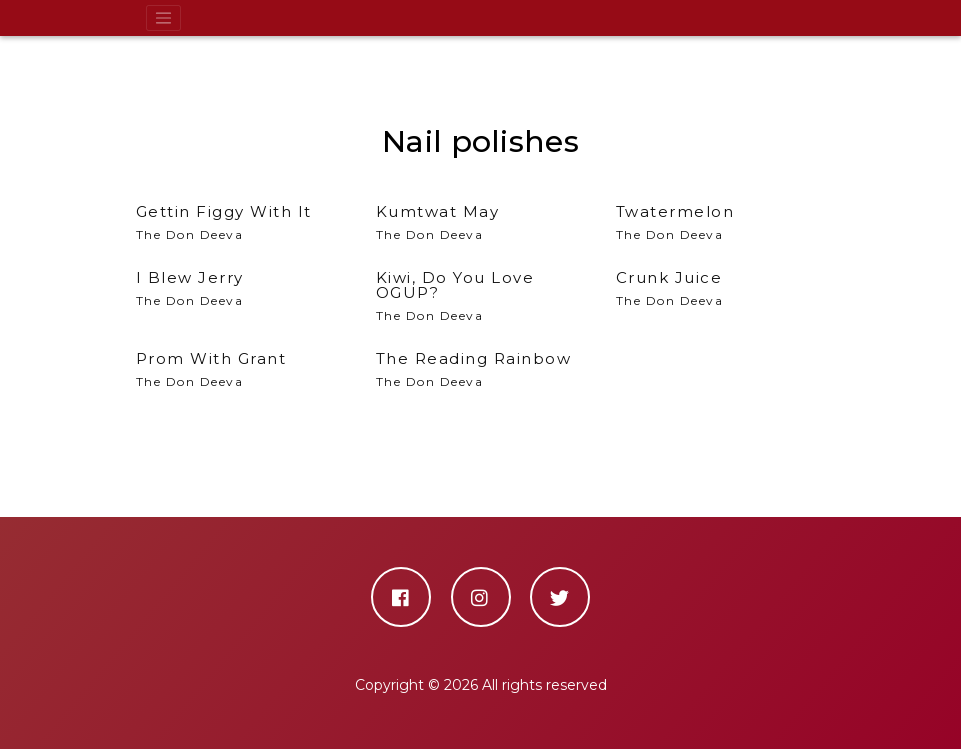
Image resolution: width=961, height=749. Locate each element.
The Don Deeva (481, 296)
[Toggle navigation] (164, 18)
